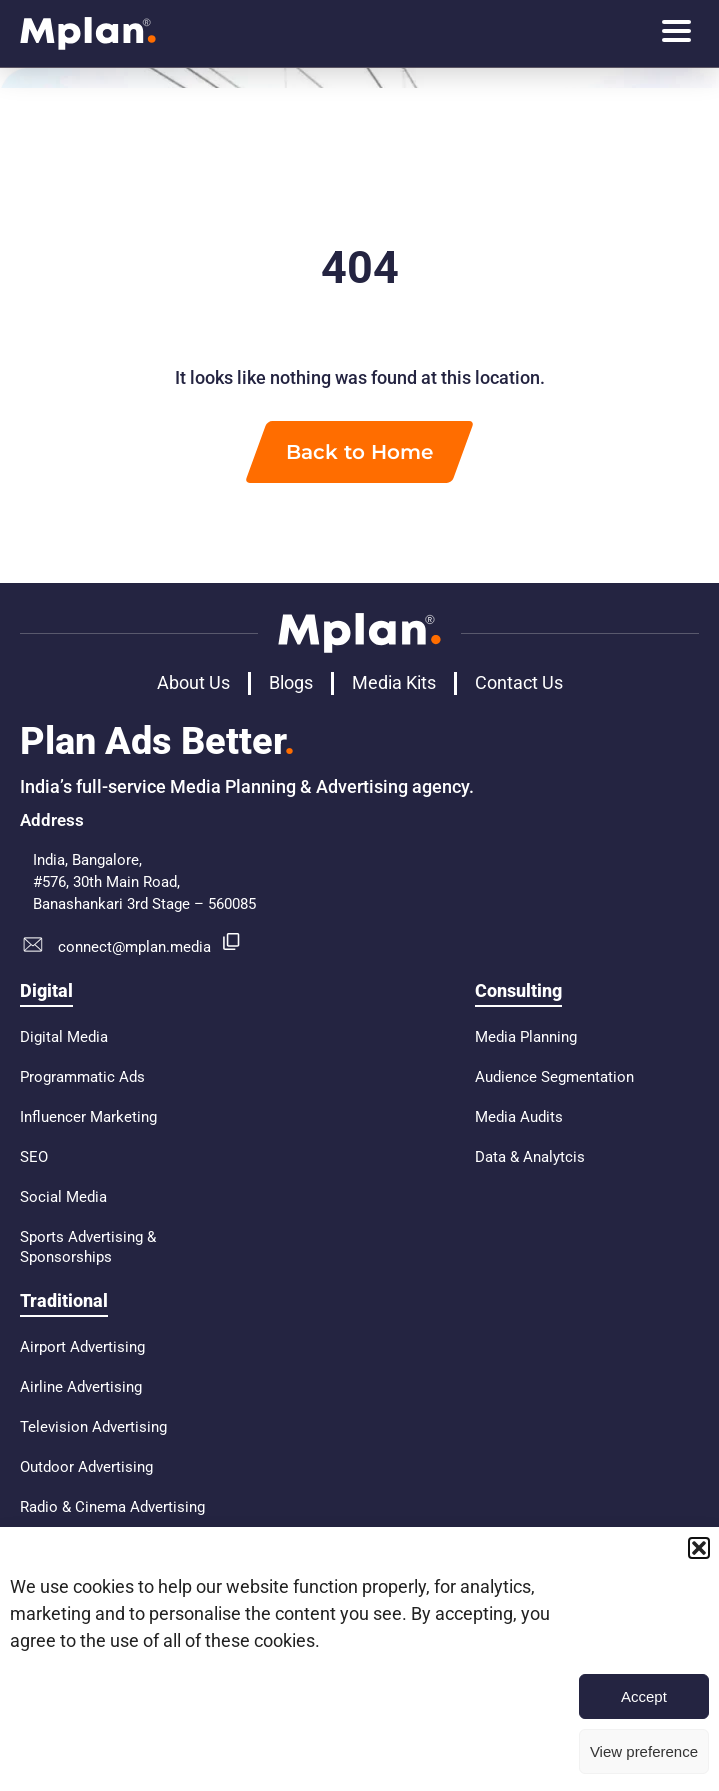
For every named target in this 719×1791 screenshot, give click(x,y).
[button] (699, 1548)
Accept (644, 1696)
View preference (644, 1751)
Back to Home (359, 452)
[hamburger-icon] (676, 33)
